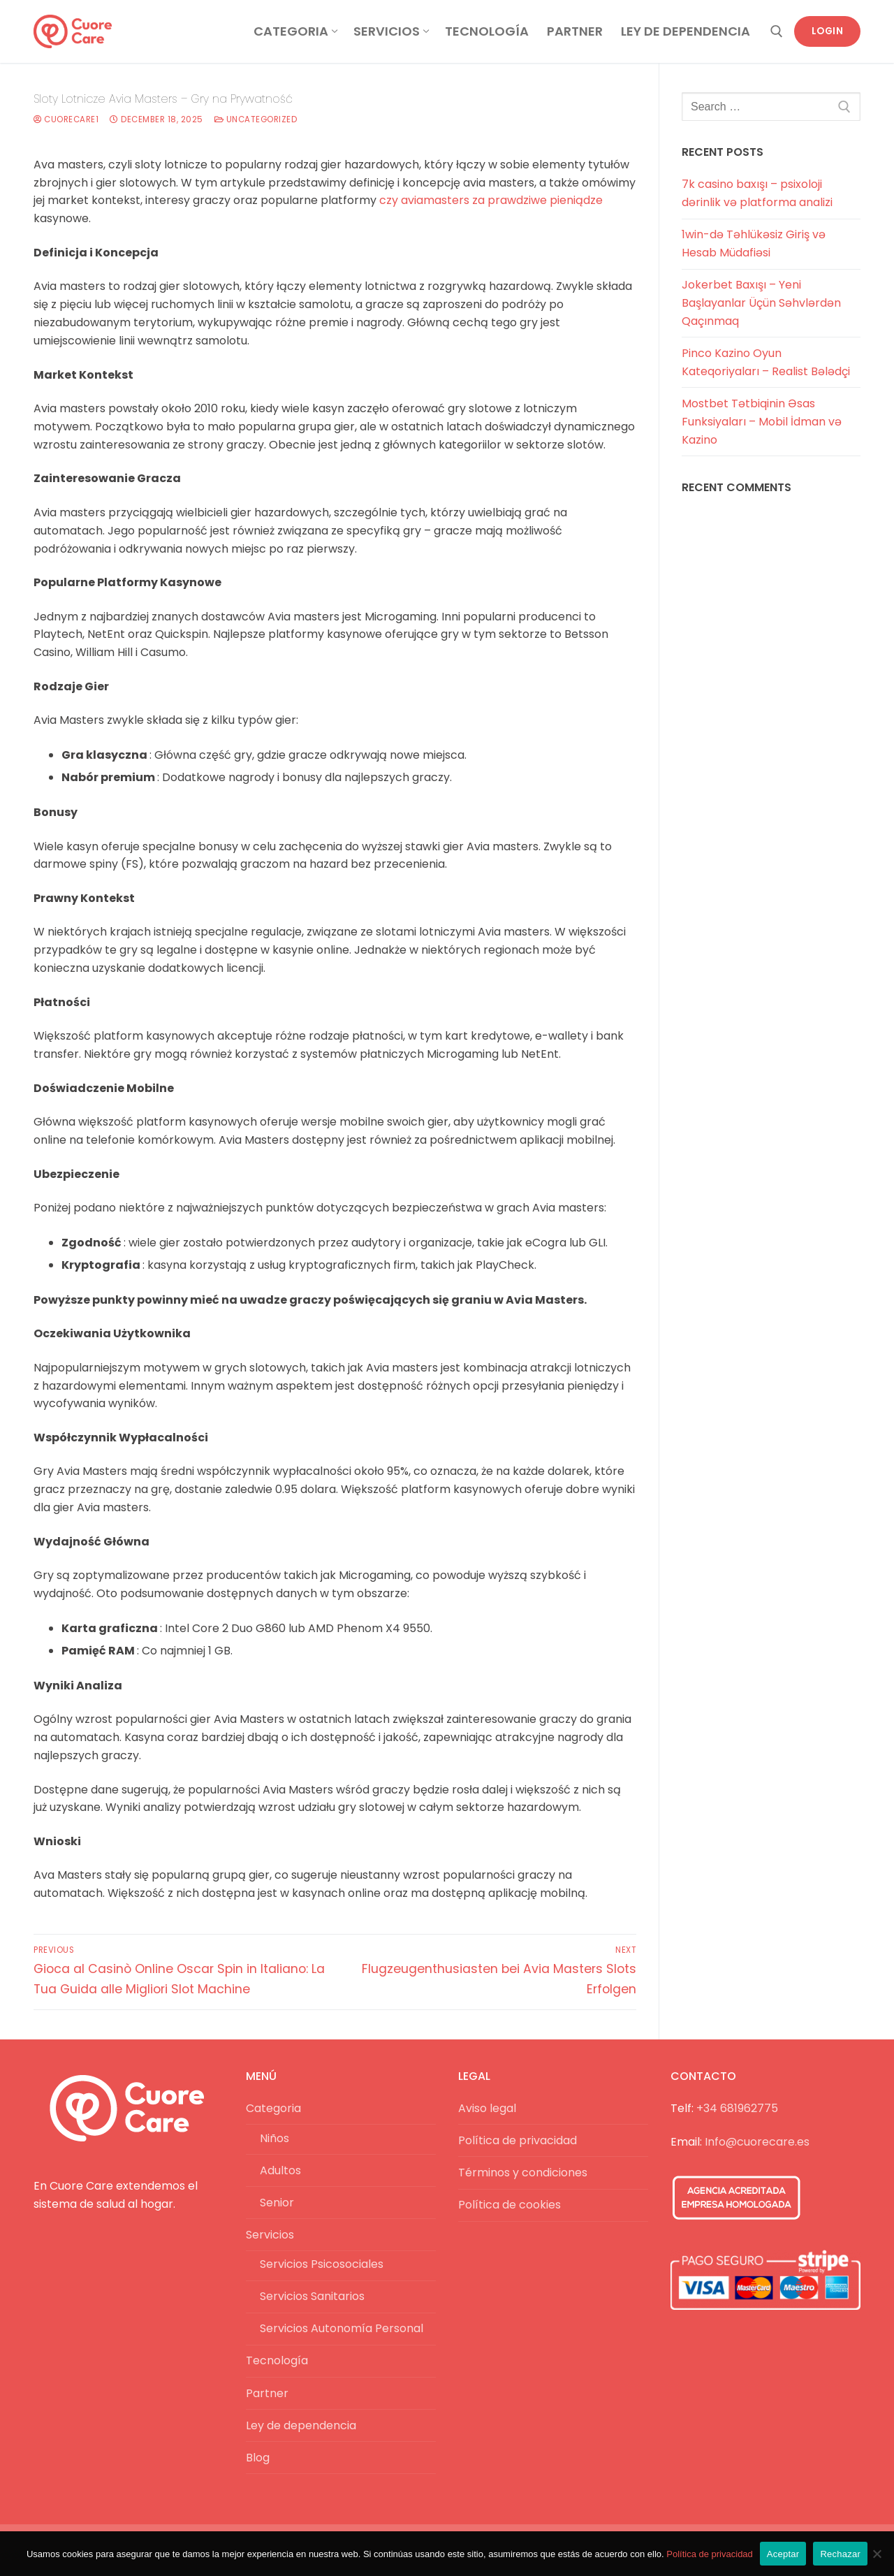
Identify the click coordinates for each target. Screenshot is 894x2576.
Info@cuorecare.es (757, 2142)
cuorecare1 (66, 119)
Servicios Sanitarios (312, 2296)
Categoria (275, 2108)
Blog (258, 2458)
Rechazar (840, 2554)
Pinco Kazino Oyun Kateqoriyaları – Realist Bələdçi (766, 362)
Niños (274, 2138)
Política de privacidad (517, 2140)
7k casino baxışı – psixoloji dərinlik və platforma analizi (757, 193)
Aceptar (783, 2554)
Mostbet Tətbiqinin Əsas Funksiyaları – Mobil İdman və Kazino (762, 421)
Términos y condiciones (522, 2172)
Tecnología (277, 2360)
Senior (277, 2203)
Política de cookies (509, 2205)
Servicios (271, 2235)
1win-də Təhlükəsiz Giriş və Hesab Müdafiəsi (754, 243)
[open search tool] (776, 31)
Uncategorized (256, 119)
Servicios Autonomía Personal (341, 2328)
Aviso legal (487, 2108)
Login (828, 31)
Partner (267, 2393)
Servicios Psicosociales (321, 2264)
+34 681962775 (737, 2108)
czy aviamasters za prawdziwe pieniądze (491, 200)
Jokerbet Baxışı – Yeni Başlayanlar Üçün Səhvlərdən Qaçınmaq (761, 303)
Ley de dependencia (301, 2425)
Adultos (280, 2170)
